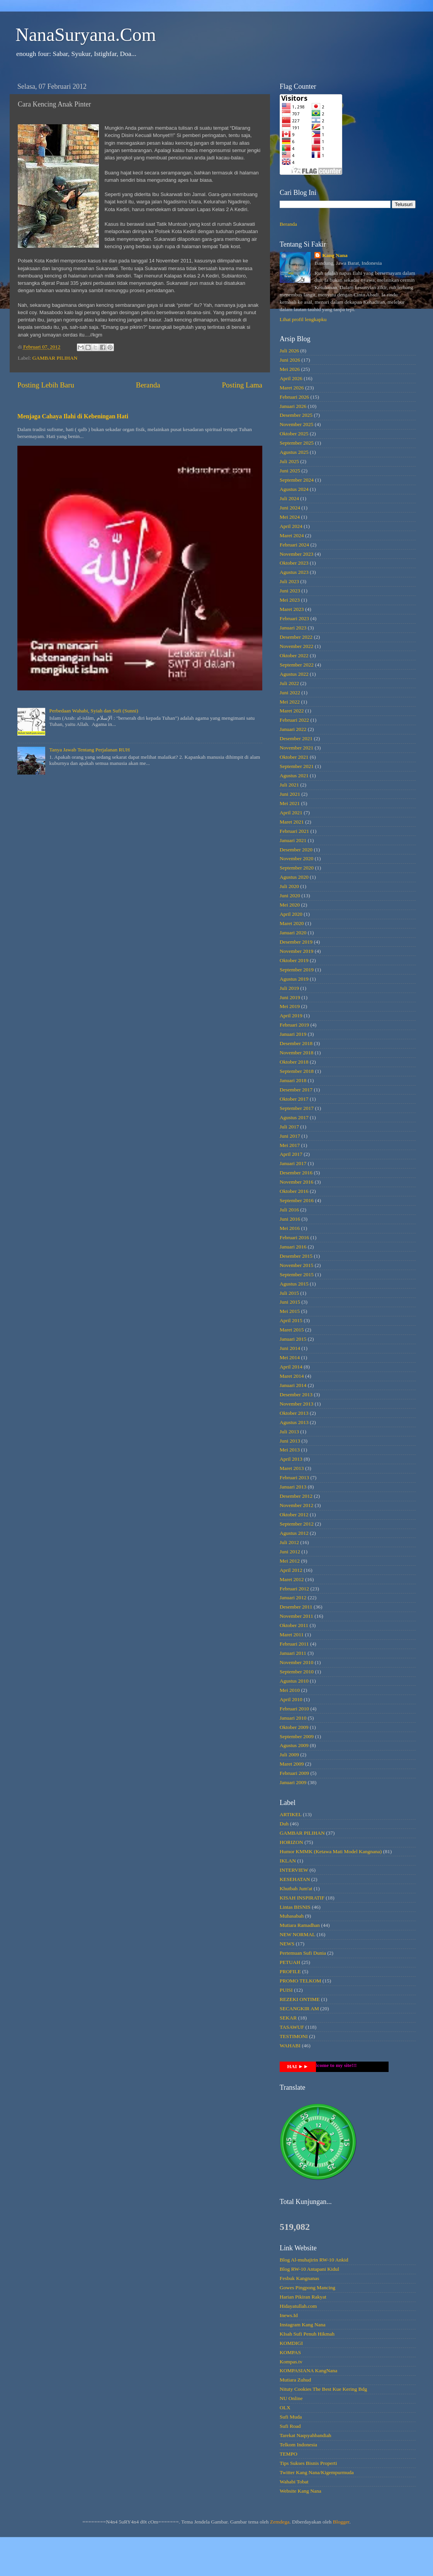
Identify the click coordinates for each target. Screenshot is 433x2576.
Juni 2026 (290, 360)
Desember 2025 (296, 415)
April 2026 (291, 378)
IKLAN (288, 1861)
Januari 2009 (293, 1782)
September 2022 (297, 665)
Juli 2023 (289, 581)
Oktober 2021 (294, 757)
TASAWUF (292, 2027)
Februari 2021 (294, 831)
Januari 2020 (293, 932)
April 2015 (291, 1320)
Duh (284, 1824)
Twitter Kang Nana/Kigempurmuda (317, 2472)
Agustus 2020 (294, 877)
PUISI (286, 1990)
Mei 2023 (290, 600)
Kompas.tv (291, 2362)
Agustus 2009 (294, 1745)
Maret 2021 (292, 822)
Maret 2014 (292, 1376)
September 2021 (297, 766)
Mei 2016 (290, 1228)
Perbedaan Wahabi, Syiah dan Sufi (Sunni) (93, 711)
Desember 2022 (296, 637)
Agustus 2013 (294, 1422)
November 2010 (296, 1662)
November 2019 (296, 951)
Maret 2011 (292, 1634)
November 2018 (296, 1052)
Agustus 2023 (294, 572)
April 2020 (291, 914)
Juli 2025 (289, 461)
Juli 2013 (289, 1431)
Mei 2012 (290, 1561)
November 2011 (296, 1616)
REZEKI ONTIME (300, 1999)
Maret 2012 (292, 1579)
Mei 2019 (290, 1006)
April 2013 (291, 1459)
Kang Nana (335, 255)
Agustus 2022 (294, 674)
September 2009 (297, 1736)
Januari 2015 (293, 1339)
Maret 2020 (292, 923)
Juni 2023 (290, 591)
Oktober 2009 (294, 1727)
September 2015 (297, 1274)
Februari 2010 (294, 1709)
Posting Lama (242, 385)
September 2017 (297, 1108)
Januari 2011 (293, 1653)
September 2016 (297, 1200)
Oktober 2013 (294, 1413)
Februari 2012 (294, 1589)
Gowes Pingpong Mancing (307, 2287)
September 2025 (297, 443)
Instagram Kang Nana (302, 2324)
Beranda (148, 385)
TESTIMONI (294, 2036)
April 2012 (291, 1570)
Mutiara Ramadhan (300, 1925)
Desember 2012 (296, 1496)
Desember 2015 (296, 1256)
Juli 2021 (289, 785)
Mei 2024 (290, 517)
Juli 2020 (289, 886)
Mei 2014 (290, 1357)
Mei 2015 (290, 1311)
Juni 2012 (290, 1551)
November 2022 (296, 646)
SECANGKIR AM (299, 2008)
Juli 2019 (289, 988)
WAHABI (290, 2045)
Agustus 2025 (294, 452)
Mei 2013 (290, 1450)
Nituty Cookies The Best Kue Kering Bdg (323, 2389)
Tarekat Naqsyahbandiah (305, 2435)
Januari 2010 (293, 1718)
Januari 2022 (293, 729)
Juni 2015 (290, 1302)
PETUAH (290, 1962)
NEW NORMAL (297, 1934)
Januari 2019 (293, 1034)
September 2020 (297, 868)
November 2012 (296, 1505)
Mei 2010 (290, 1690)
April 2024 (291, 526)
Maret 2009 (292, 1764)
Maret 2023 (292, 609)
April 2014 (291, 1367)
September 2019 (297, 970)
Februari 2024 (294, 545)
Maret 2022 (292, 711)
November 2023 (296, 554)
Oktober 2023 (294, 563)
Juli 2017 (289, 1127)
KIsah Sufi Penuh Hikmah (307, 2334)
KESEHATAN (295, 1879)
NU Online (291, 2398)
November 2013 (296, 1404)
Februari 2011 (294, 1644)
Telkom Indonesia (298, 2444)
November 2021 (296, 748)
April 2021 (291, 812)
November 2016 (296, 1182)
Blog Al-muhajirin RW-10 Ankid (314, 2260)
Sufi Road (290, 2426)
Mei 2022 (290, 702)
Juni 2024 (290, 508)
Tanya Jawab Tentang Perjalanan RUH (89, 750)
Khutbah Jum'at (296, 1888)
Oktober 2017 (294, 1099)
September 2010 (297, 1671)
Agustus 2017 (294, 1117)
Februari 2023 (294, 618)
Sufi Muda (291, 2417)
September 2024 (297, 480)
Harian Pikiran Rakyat (303, 2297)
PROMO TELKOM (300, 1981)
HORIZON (291, 1842)
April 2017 (291, 1154)
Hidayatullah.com (298, 2306)
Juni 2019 (290, 997)
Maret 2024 (292, 535)
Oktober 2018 (294, 1062)
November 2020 (296, 858)
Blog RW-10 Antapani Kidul (309, 2269)
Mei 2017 (290, 1145)
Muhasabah (292, 1916)
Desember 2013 (296, 1394)
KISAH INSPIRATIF (302, 1898)
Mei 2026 (290, 369)
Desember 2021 (296, 738)
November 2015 (296, 1265)
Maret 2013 (292, 1468)
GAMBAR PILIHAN (55, 358)
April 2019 (291, 1015)
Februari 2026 (294, 397)
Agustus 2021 (294, 775)
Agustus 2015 (294, 1284)
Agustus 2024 (294, 489)
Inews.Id (289, 2315)
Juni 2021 (290, 794)
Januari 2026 (293, 406)
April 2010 (291, 1699)
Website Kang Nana (300, 2491)
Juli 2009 (289, 1754)
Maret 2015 (292, 1330)
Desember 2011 (296, 1607)
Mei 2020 (290, 905)
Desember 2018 (296, 1043)
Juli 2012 (289, 1542)
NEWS (287, 1944)
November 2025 (296, 424)
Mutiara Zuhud (295, 2380)
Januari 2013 (293, 1487)
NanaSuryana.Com (85, 34)
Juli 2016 (289, 1210)
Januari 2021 (293, 840)
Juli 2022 (289, 683)
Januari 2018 (293, 1080)
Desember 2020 (296, 849)
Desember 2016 (296, 1173)
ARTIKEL (291, 1814)
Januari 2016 (293, 1247)
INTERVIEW (294, 1870)
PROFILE (290, 1971)
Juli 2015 (289, 1293)
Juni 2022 (290, 692)
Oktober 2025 (294, 433)
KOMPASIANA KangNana (308, 2370)
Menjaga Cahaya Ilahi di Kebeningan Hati (72, 416)
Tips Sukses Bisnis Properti (308, 2463)
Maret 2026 (292, 388)
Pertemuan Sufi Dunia (303, 1953)
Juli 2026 (289, 351)
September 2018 (297, 1071)
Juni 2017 (290, 1136)
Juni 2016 (290, 1219)
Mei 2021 (290, 803)
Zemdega (279, 2522)
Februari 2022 (294, 720)
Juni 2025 (290, 471)
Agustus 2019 (294, 979)
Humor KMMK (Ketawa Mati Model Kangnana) (331, 1851)
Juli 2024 (289, 498)
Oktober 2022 (294, 655)
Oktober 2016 (294, 1191)
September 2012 (297, 1524)
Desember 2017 (296, 1090)
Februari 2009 (294, 1773)
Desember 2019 (296, 942)
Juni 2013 (290, 1441)
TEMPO (288, 2454)
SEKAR (288, 2018)
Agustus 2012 (294, 1533)
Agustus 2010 (294, 1681)
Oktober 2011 (294, 1625)
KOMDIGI (291, 2343)
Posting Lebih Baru (45, 385)
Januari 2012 (293, 1597)
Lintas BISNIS (295, 1907)
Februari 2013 (294, 1477)
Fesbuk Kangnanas (299, 2278)
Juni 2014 (290, 1348)
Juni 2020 (290, 895)
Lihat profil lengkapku (303, 319)
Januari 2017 (293, 1163)
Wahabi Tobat (294, 2482)
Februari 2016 (294, 1237)
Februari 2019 (294, 1025)
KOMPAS (290, 2352)
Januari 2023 (293, 628)
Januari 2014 (293, 1385)
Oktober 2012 (294, 1514)
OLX (285, 2407)
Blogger (341, 2522)
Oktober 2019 (294, 960)
